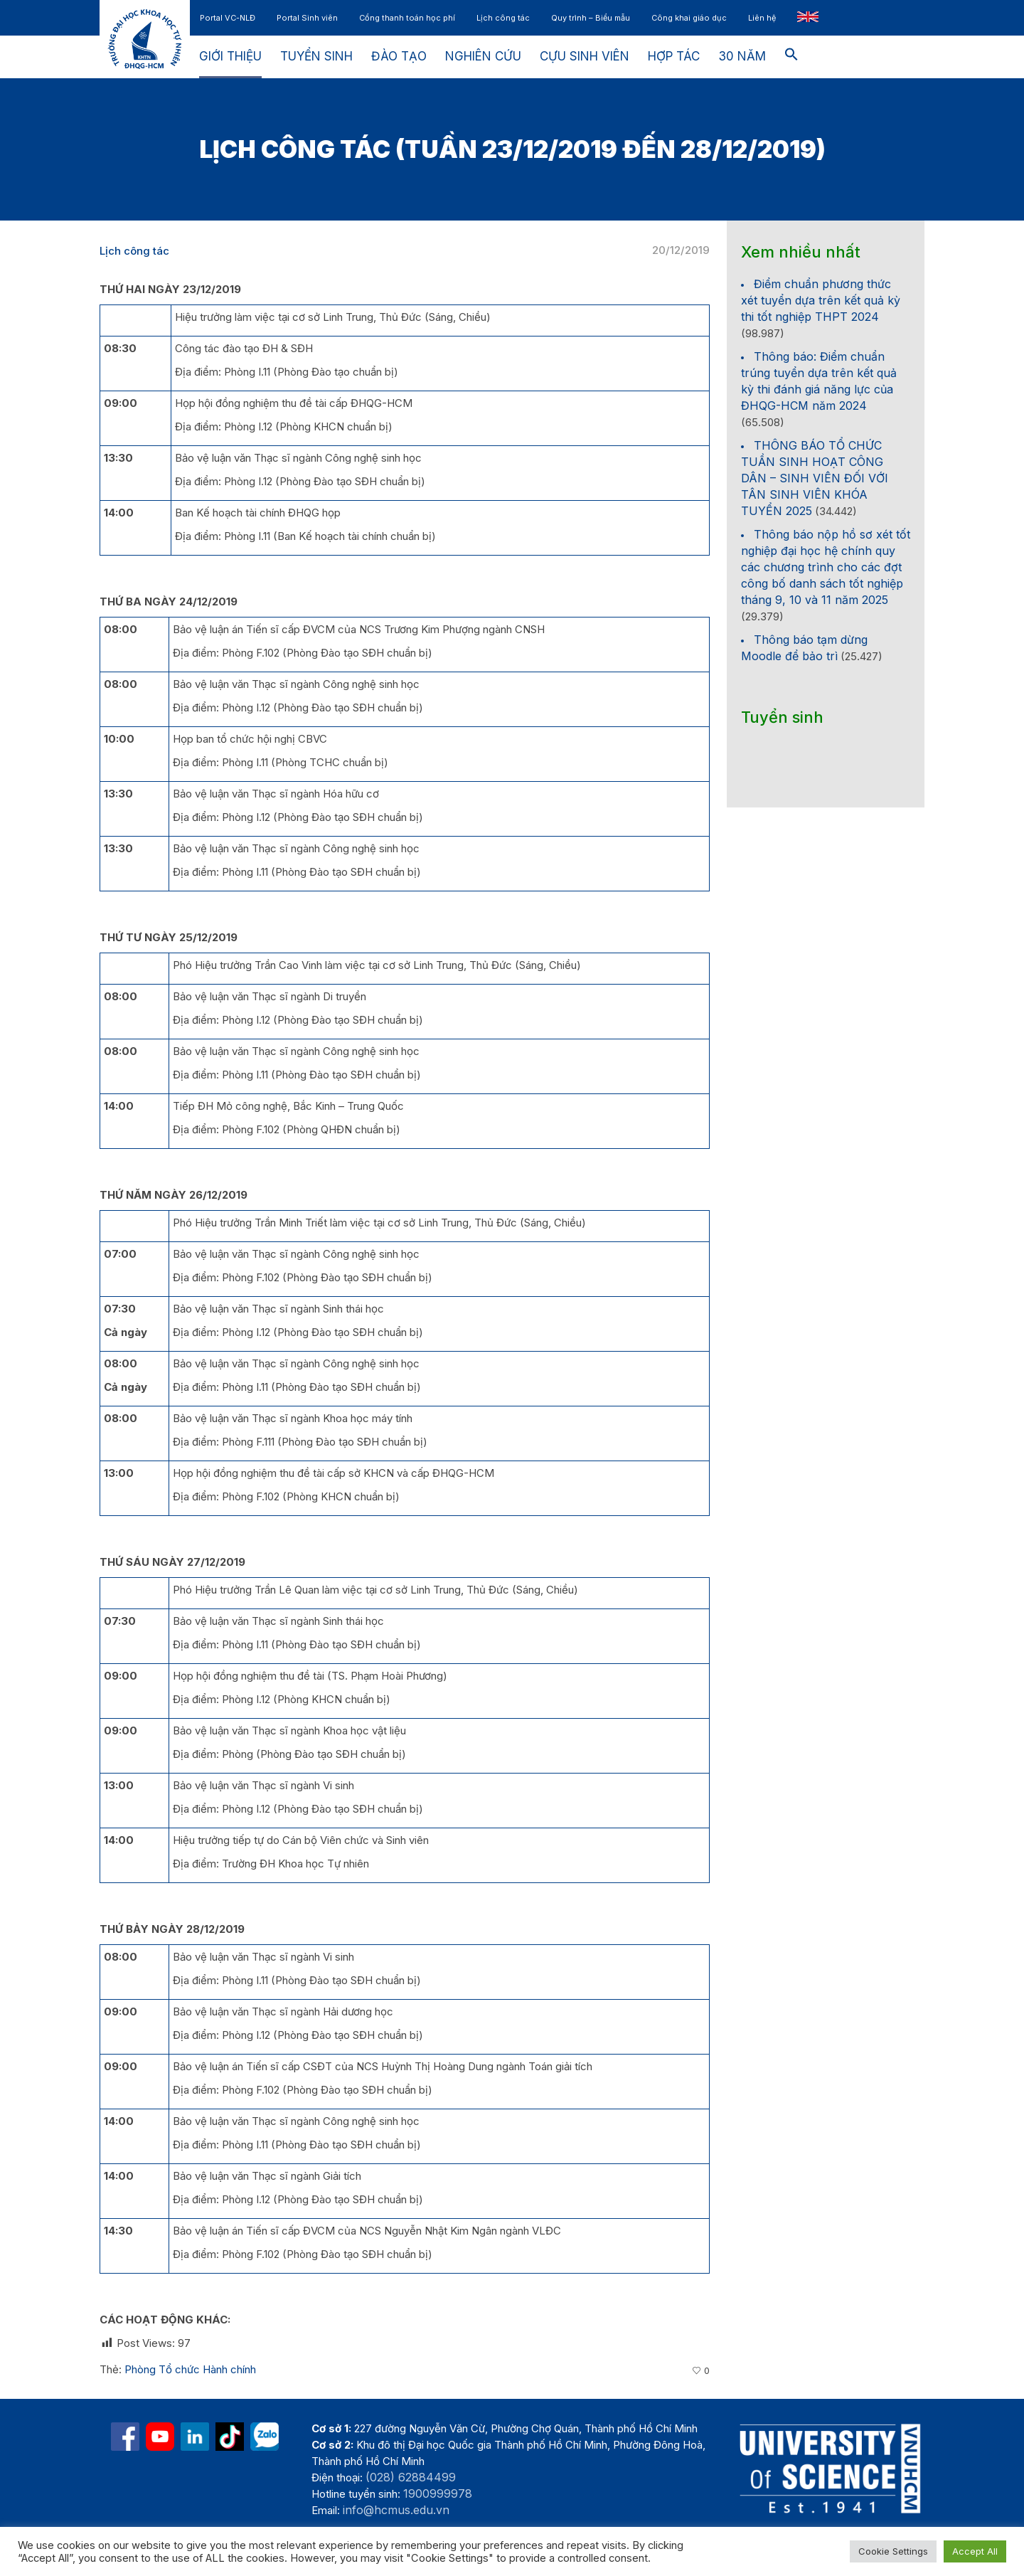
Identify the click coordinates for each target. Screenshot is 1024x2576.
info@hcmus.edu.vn (396, 2510)
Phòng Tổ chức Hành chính (190, 2369)
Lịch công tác (134, 251)
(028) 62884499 (411, 2477)
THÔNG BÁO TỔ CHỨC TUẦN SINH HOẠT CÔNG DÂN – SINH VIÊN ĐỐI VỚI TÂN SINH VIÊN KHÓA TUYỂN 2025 (814, 478)
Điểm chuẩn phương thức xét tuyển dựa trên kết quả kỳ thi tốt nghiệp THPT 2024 (820, 300)
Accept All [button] (975, 2551)
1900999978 (437, 2493)
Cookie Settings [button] (893, 2551)
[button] (791, 57)
